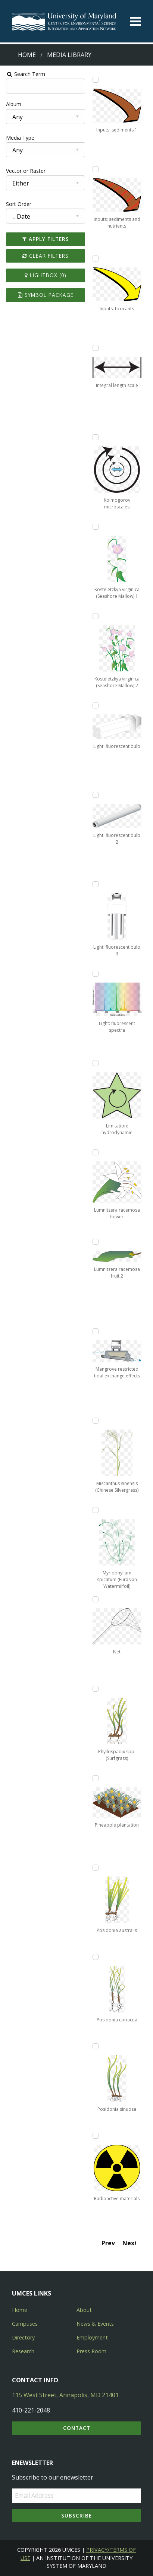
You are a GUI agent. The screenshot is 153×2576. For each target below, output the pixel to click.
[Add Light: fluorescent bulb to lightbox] (96, 705)
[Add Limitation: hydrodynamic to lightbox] (96, 1063)
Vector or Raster (24, 170)
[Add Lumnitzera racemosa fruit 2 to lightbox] (96, 1242)
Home (27, 55)
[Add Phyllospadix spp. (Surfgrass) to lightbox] (96, 1689)
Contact (76, 2427)
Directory (23, 2337)
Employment (92, 2337)
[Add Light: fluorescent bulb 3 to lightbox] (96, 884)
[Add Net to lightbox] (96, 1599)
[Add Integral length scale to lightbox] (96, 348)
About (84, 2309)
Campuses (25, 2323)
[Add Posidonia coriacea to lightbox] (96, 1957)
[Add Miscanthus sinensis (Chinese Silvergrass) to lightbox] (96, 1421)
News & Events (95, 2323)
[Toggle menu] (135, 21)
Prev (109, 2243)
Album (12, 104)
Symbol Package (45, 294)
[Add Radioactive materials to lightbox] (96, 2136)
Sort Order (17, 203)
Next (130, 2243)
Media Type (19, 137)
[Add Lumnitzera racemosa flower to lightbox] (96, 1152)
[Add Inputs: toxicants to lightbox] (96, 258)
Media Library (69, 55)
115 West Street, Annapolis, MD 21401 (65, 2395)
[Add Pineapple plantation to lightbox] (96, 1778)
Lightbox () (45, 275)
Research (23, 2351)
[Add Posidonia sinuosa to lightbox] (96, 2046)
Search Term (24, 73)
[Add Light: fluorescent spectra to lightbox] (96, 974)
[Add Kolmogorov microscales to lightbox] (96, 437)
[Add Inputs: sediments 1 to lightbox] (96, 80)
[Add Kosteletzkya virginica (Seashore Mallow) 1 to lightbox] (96, 527)
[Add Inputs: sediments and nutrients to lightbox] (96, 169)
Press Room (91, 2351)
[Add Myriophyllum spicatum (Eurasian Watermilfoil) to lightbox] (96, 1510)
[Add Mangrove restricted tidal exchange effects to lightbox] (96, 1331)
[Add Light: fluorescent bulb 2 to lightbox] (96, 795)
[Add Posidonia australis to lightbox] (96, 1868)
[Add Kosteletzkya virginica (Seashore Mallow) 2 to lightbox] (96, 616)
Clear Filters (45, 255)
